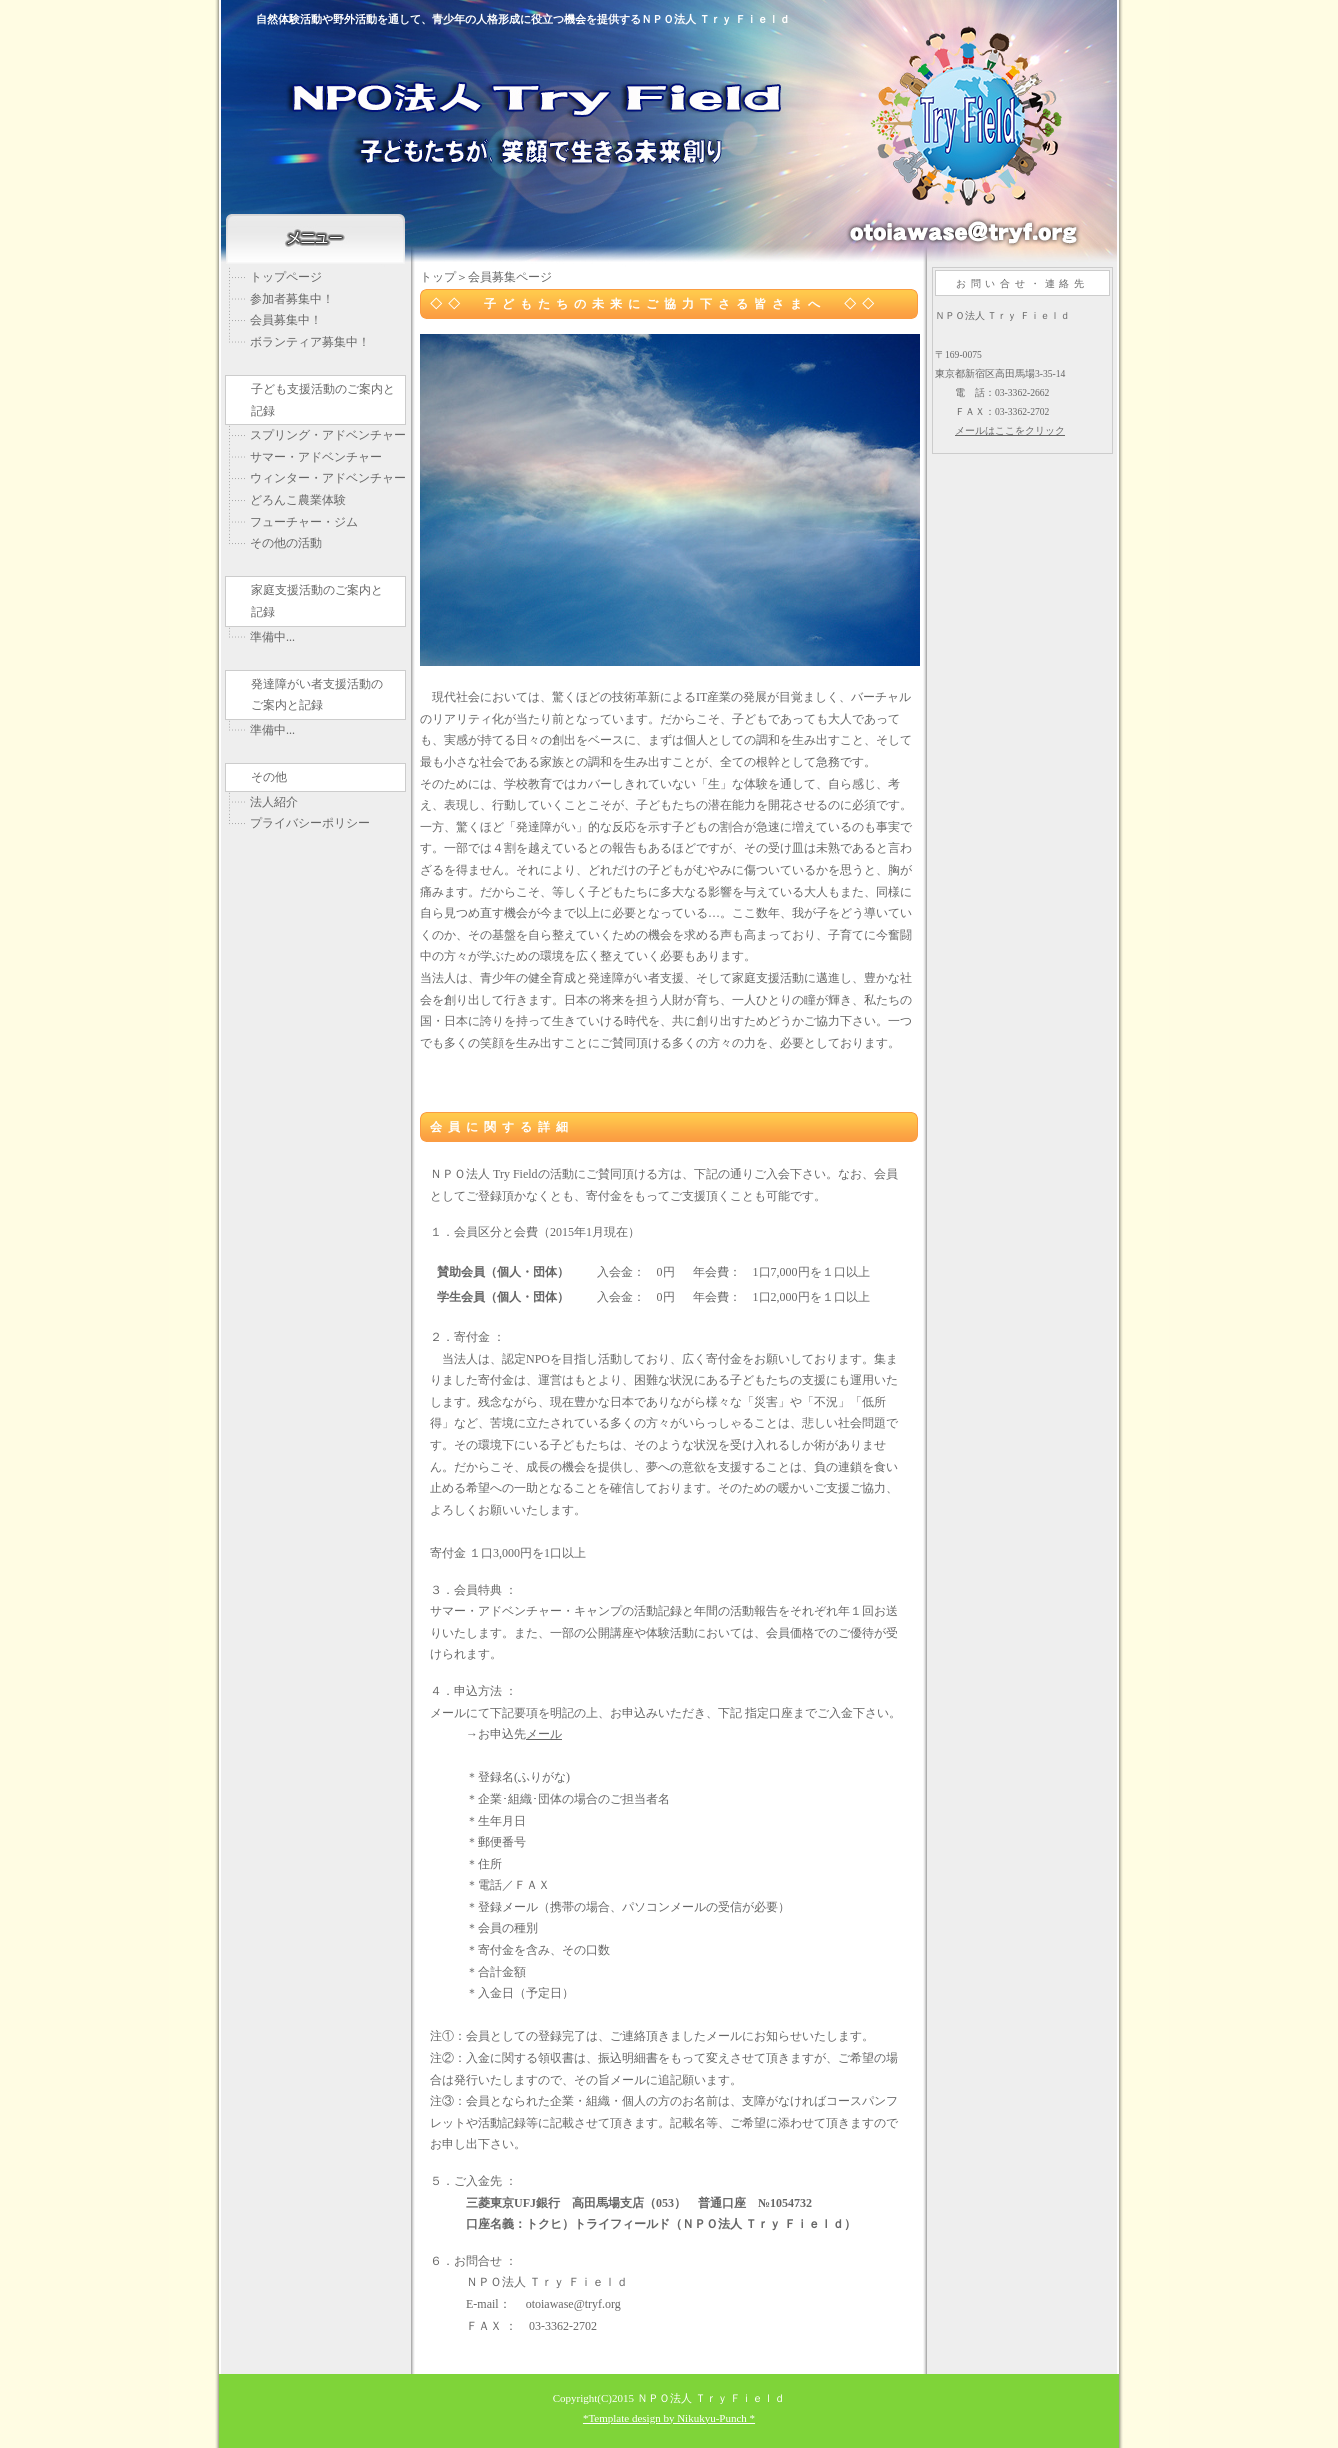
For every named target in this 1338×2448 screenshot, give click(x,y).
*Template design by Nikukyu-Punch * (669, 2418)
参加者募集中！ (292, 299)
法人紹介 (274, 802)
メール (544, 1734)
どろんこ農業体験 (298, 500)
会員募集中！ (286, 320)
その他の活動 (286, 543)
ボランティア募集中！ (310, 342)
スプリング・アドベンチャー (328, 435)
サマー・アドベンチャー (316, 457)
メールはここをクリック (1010, 430)
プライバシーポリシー (310, 823)
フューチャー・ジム (304, 522)
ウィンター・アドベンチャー (328, 478)
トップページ (286, 277)
